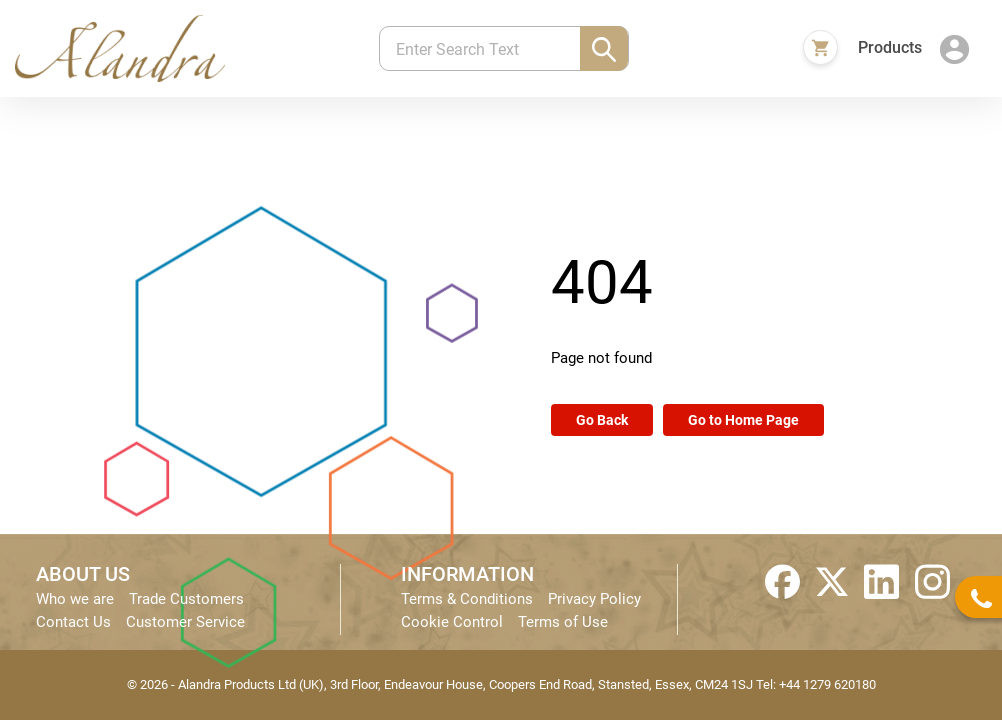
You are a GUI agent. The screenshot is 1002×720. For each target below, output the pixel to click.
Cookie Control (452, 622)
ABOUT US (83, 574)
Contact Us (73, 622)
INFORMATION (467, 574)
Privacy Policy (594, 599)
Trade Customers (186, 599)
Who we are (75, 599)
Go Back (602, 420)
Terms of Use (563, 622)
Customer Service (185, 622)
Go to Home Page (743, 420)
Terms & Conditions (467, 599)
